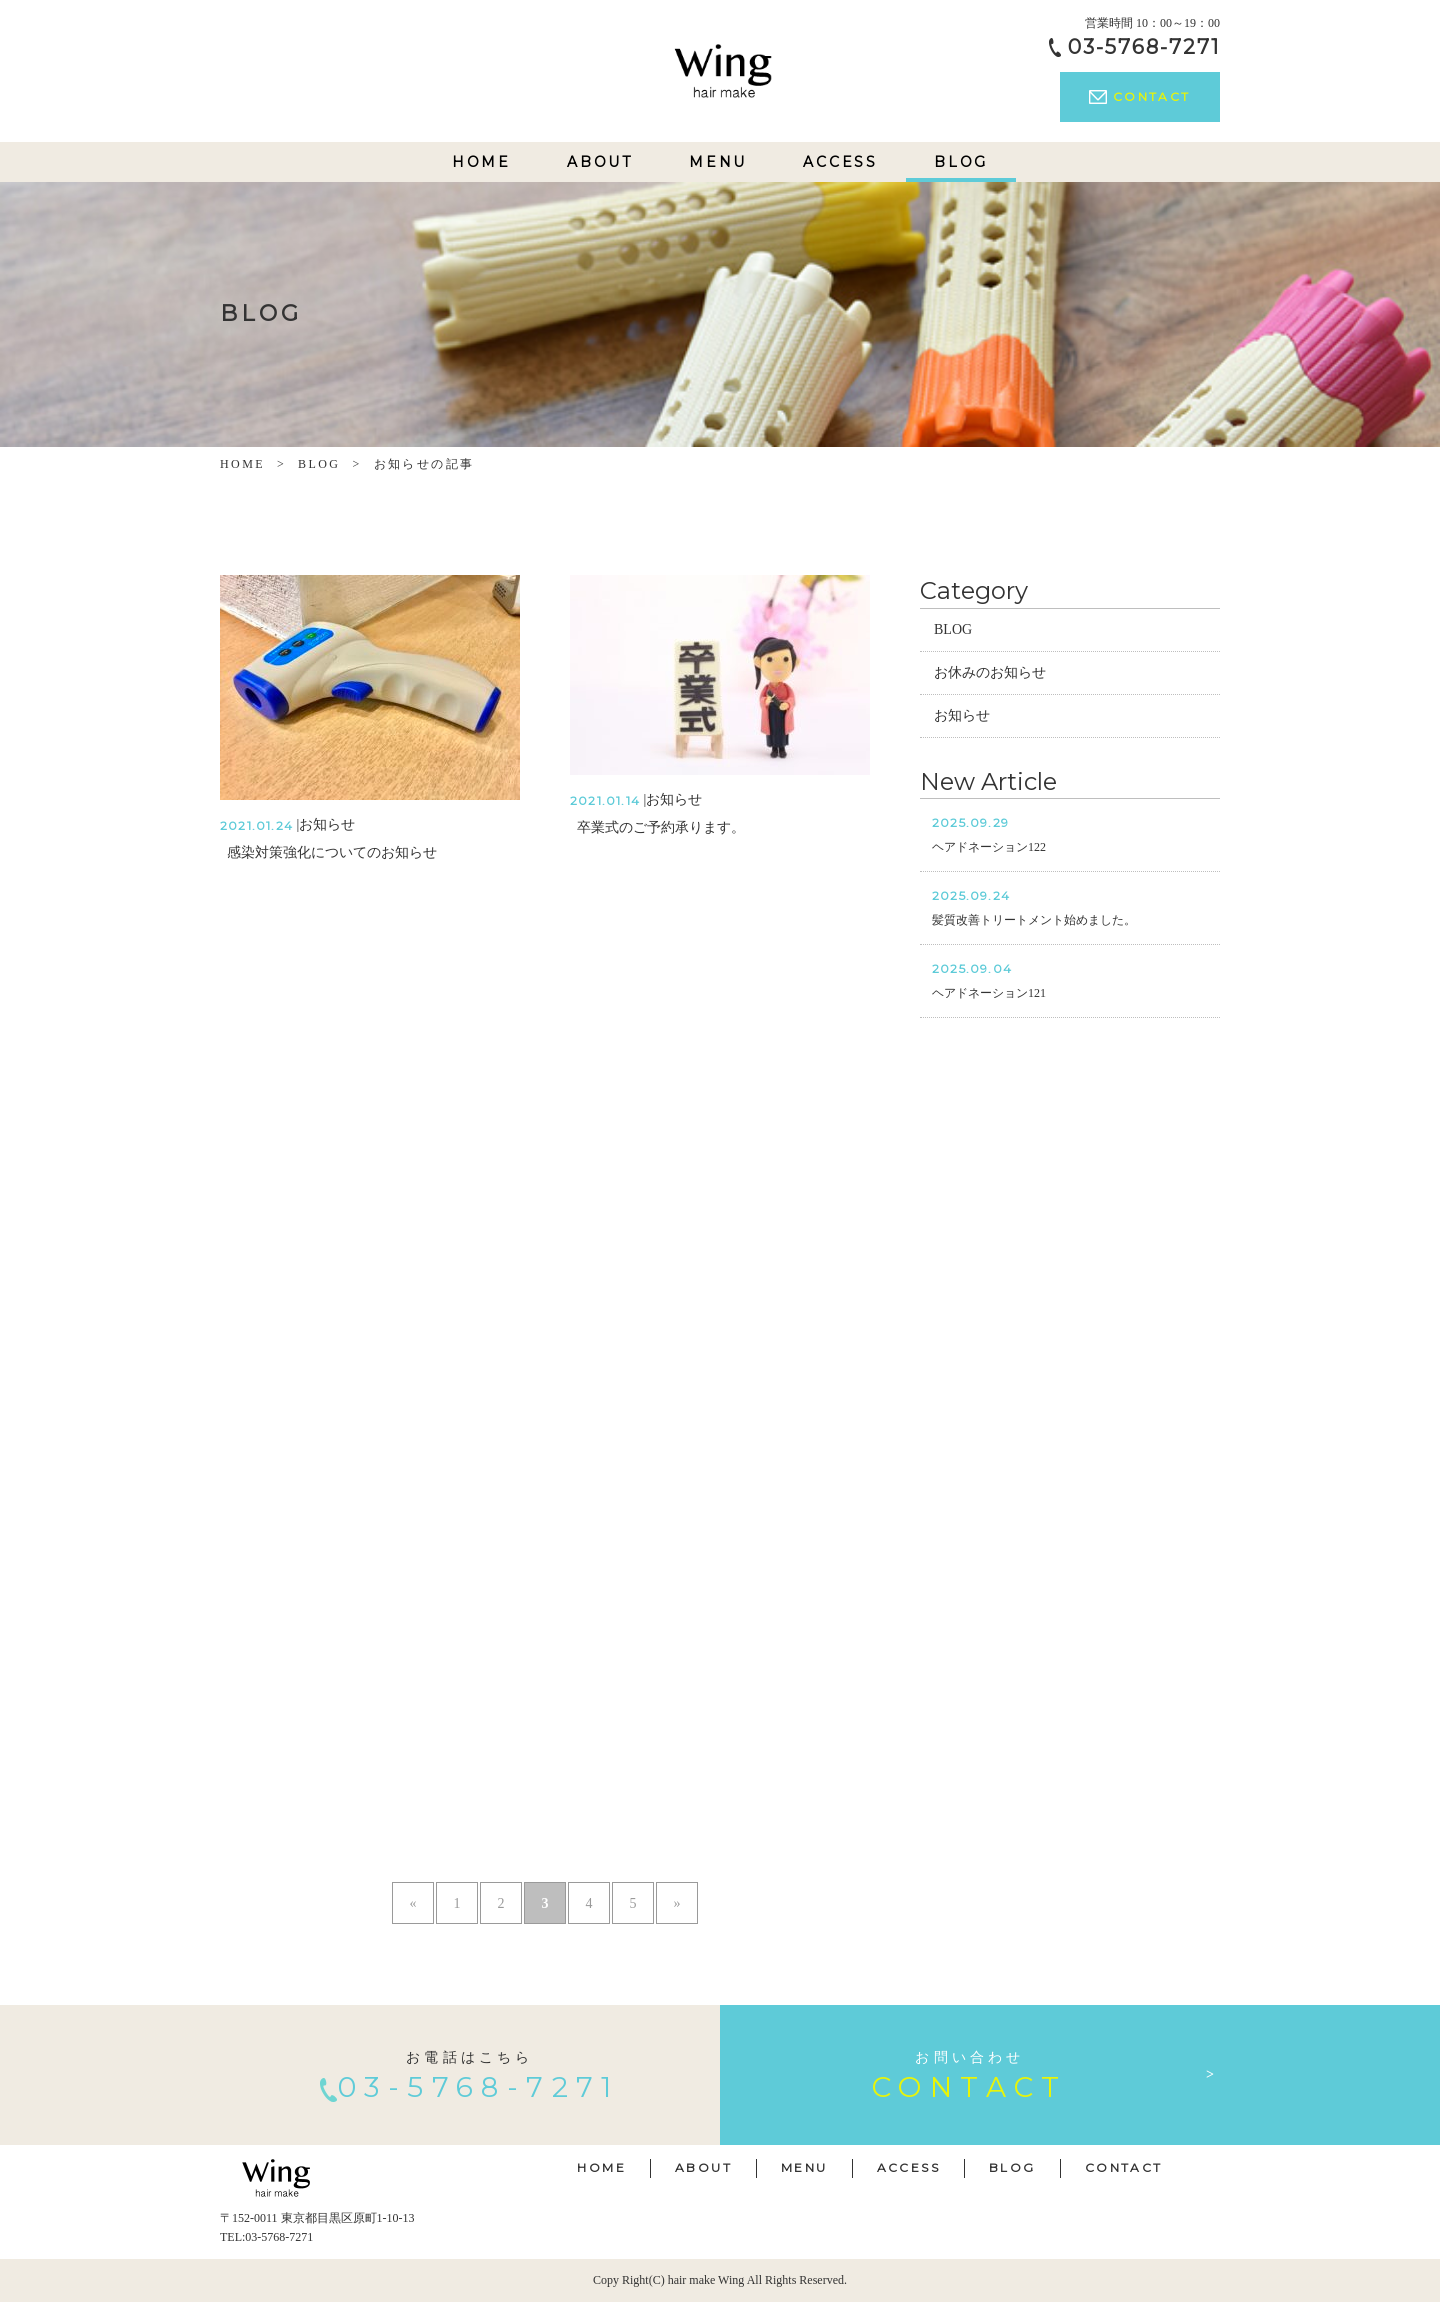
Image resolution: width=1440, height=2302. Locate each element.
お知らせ (962, 715)
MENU (718, 162)
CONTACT (1139, 96)
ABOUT (600, 162)
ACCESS (840, 162)
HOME (481, 162)
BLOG (961, 162)
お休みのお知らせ (990, 672)
